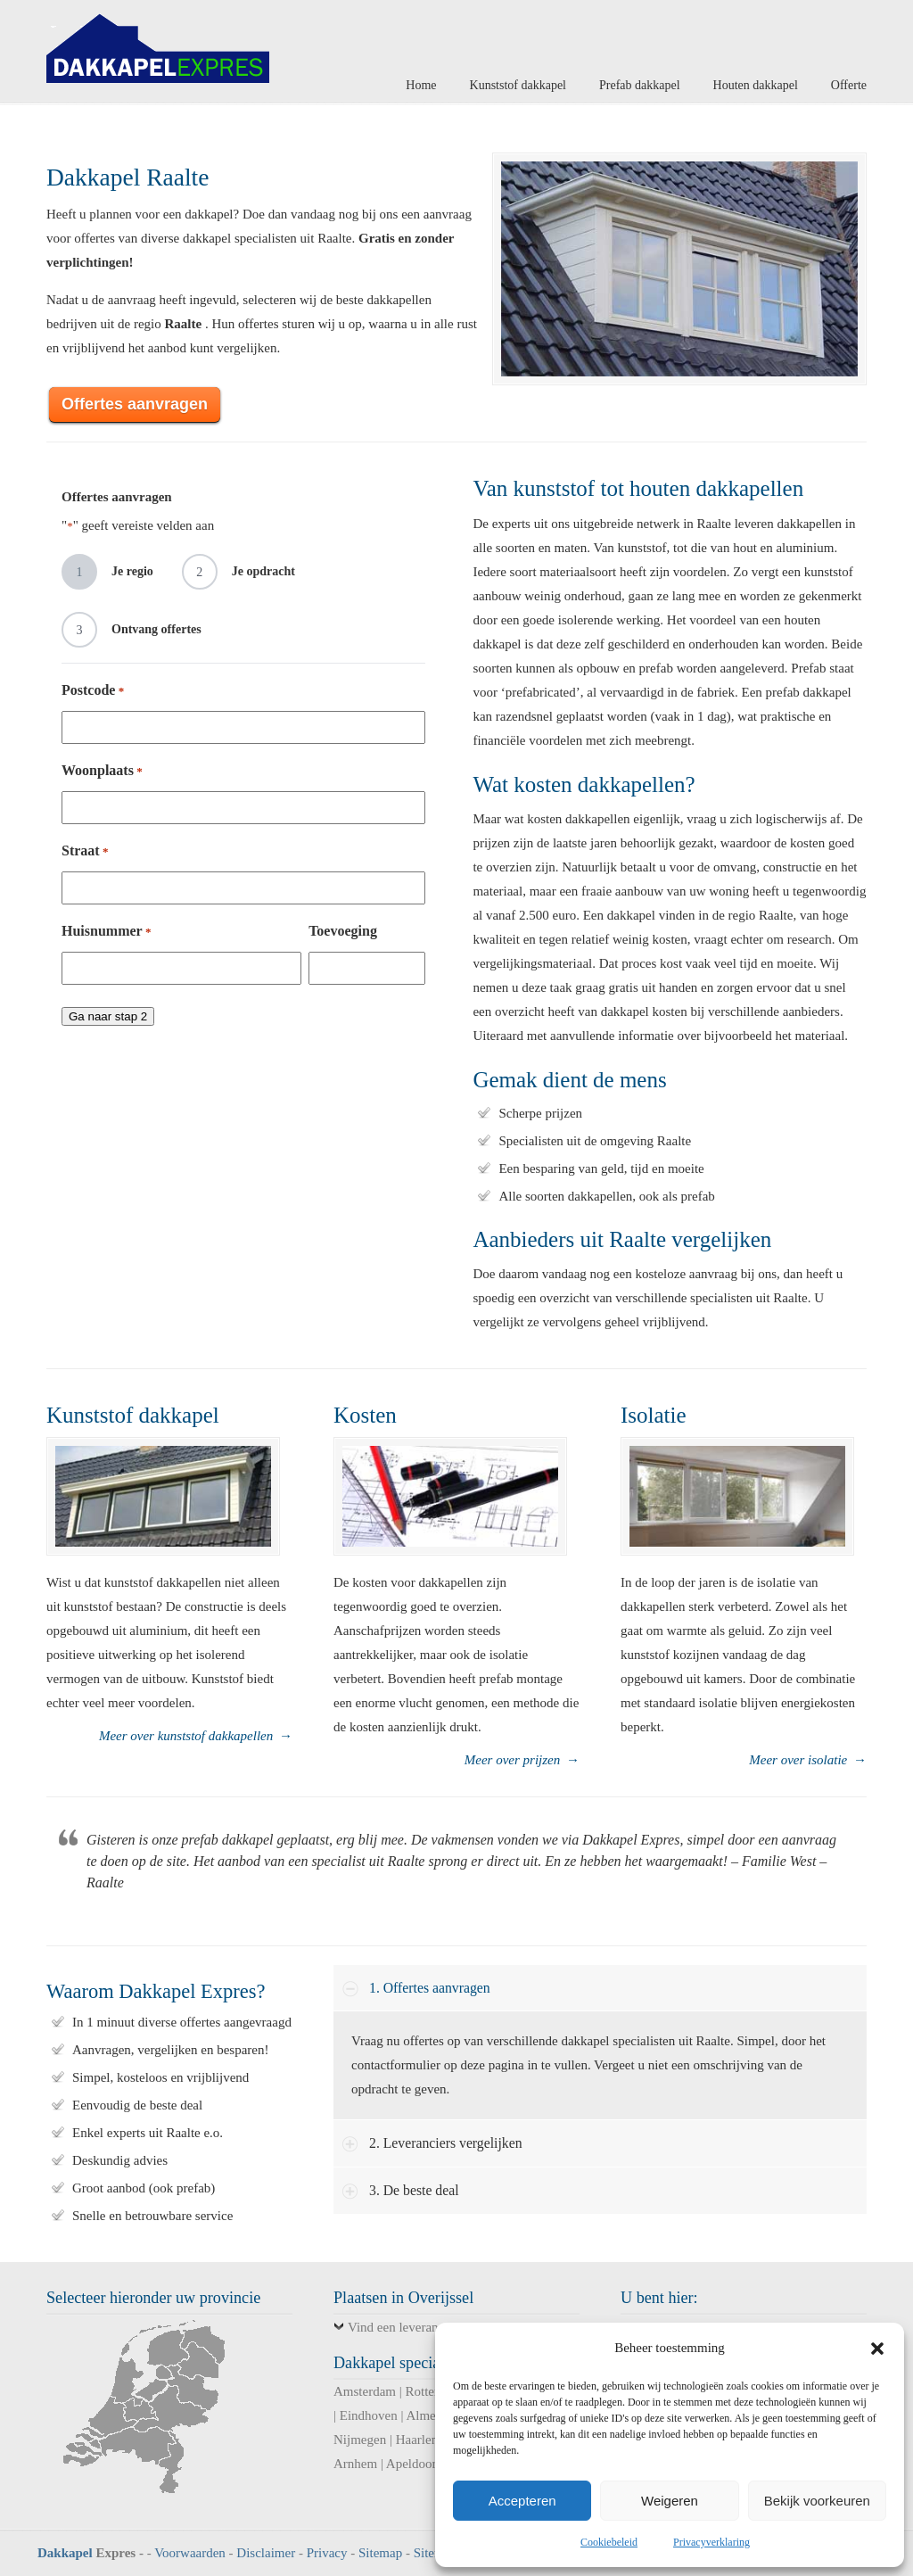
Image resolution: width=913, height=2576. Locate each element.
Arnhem (355, 2463)
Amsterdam (364, 2391)
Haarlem (419, 2439)
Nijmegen (359, 2439)
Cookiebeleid (608, 2542)
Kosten (365, 1415)
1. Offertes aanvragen (429, 1987)
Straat (85, 851)
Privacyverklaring (711, 2542)
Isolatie (654, 1415)
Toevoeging (342, 930)
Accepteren (522, 2500)
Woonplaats (102, 771)
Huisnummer (106, 931)
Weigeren (669, 2500)
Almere (426, 2415)
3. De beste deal (414, 2190)
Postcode (93, 691)
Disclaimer (265, 2553)
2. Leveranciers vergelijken (445, 2143)
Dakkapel (65, 2553)
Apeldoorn (414, 2463)
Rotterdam (434, 2391)
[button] (877, 2348)
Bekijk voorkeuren (817, 2500)
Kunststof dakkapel (132, 1415)
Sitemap (380, 2553)
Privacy (327, 2553)
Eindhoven (369, 2415)
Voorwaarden (190, 2553)
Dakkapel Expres (157, 44)
